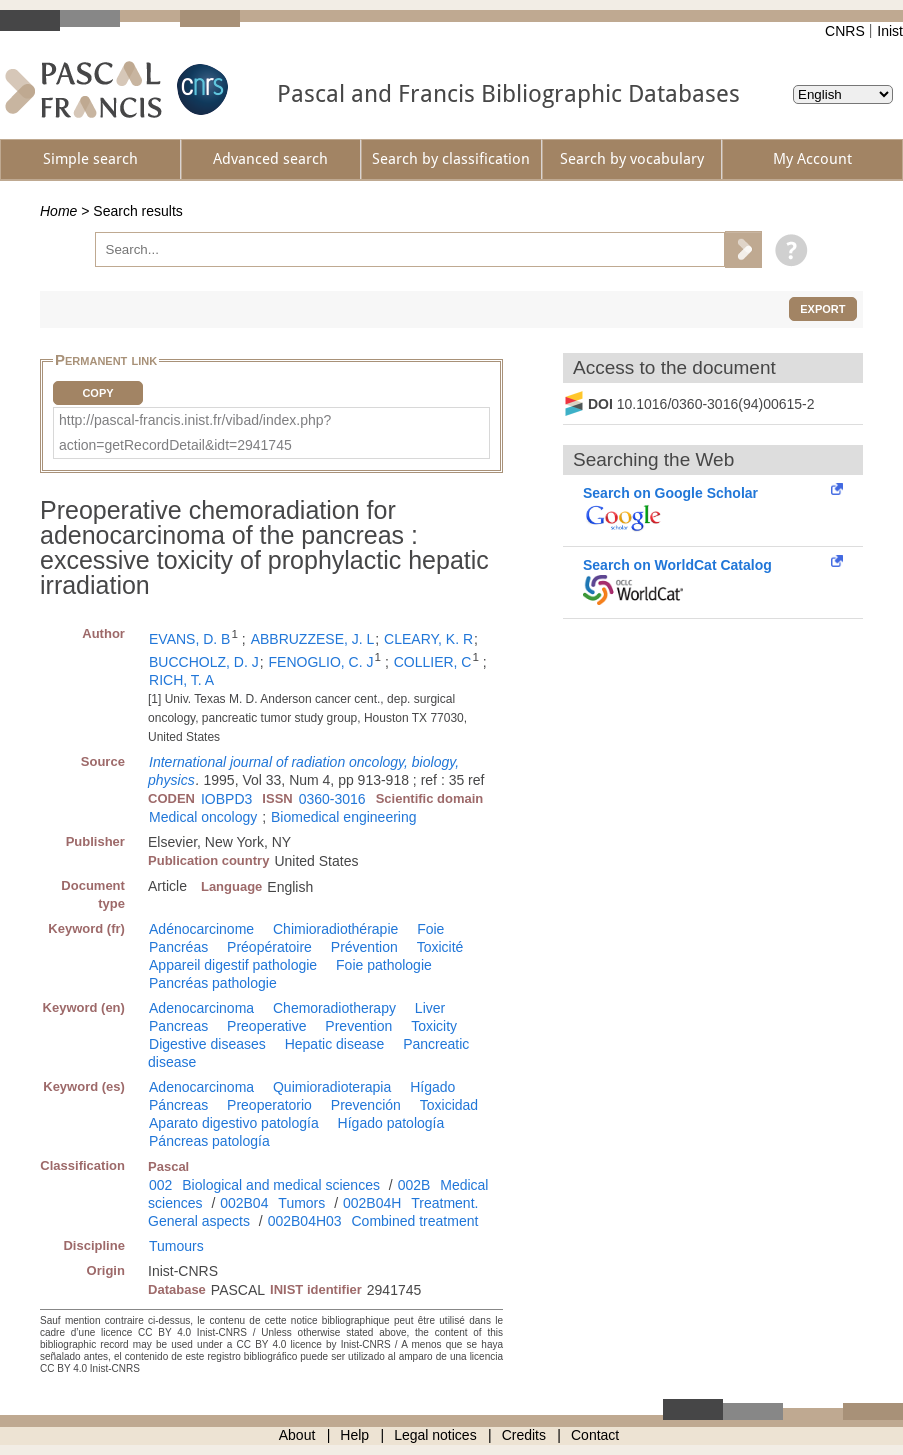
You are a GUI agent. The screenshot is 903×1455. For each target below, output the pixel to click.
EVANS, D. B (189, 639)
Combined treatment (415, 1221)
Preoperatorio (269, 1105)
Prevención (366, 1105)
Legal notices (435, 1435)
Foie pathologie (384, 965)
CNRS (845, 31)
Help (354, 1435)
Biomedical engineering (344, 817)
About (297, 1435)
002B (414, 1185)
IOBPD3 (226, 799)
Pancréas (178, 947)
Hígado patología (391, 1123)
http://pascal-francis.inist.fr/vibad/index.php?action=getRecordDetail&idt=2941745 (195, 432)
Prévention (364, 947)
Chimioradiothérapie (335, 929)
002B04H (372, 1203)
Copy (97, 393)
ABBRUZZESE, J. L (313, 639)
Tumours (176, 1246)
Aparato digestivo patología (234, 1123)
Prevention (358, 1026)
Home (58, 211)
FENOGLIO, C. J (321, 662)
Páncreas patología (209, 1141)
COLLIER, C (433, 662)
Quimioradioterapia (332, 1087)
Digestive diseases (207, 1044)
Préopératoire (269, 947)
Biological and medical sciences (281, 1185)
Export (822, 309)
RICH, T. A (181, 680)
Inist (890, 31)
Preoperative (266, 1026)
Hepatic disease (335, 1044)
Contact (595, 1435)
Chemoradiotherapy (334, 1008)
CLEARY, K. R (428, 639)
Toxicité (440, 947)
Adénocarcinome (201, 929)
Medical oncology (203, 817)
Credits (524, 1435)
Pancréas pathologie (213, 983)
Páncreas (178, 1105)
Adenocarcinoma (201, 1008)
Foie (430, 929)
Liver (430, 1008)
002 (160, 1185)
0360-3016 (332, 799)
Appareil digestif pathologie (233, 965)
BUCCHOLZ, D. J (204, 662)
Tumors (301, 1203)
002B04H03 (305, 1221)
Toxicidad (449, 1105)
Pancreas (178, 1026)
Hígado (432, 1087)
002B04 (244, 1203)
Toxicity (434, 1026)
